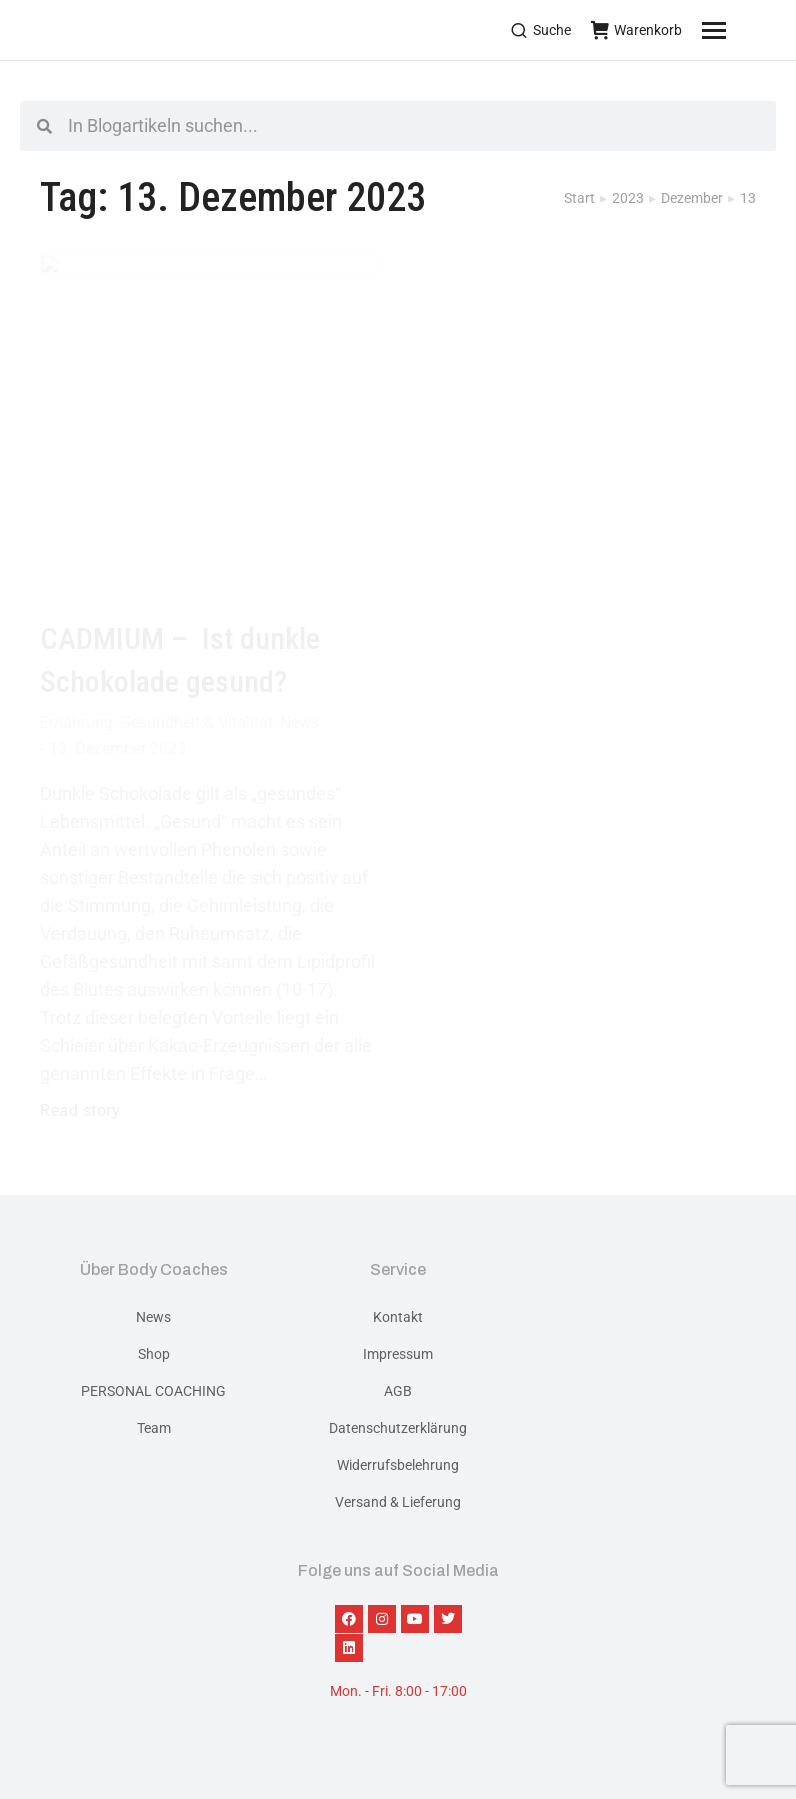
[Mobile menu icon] (739, 30)
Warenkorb (636, 30)
